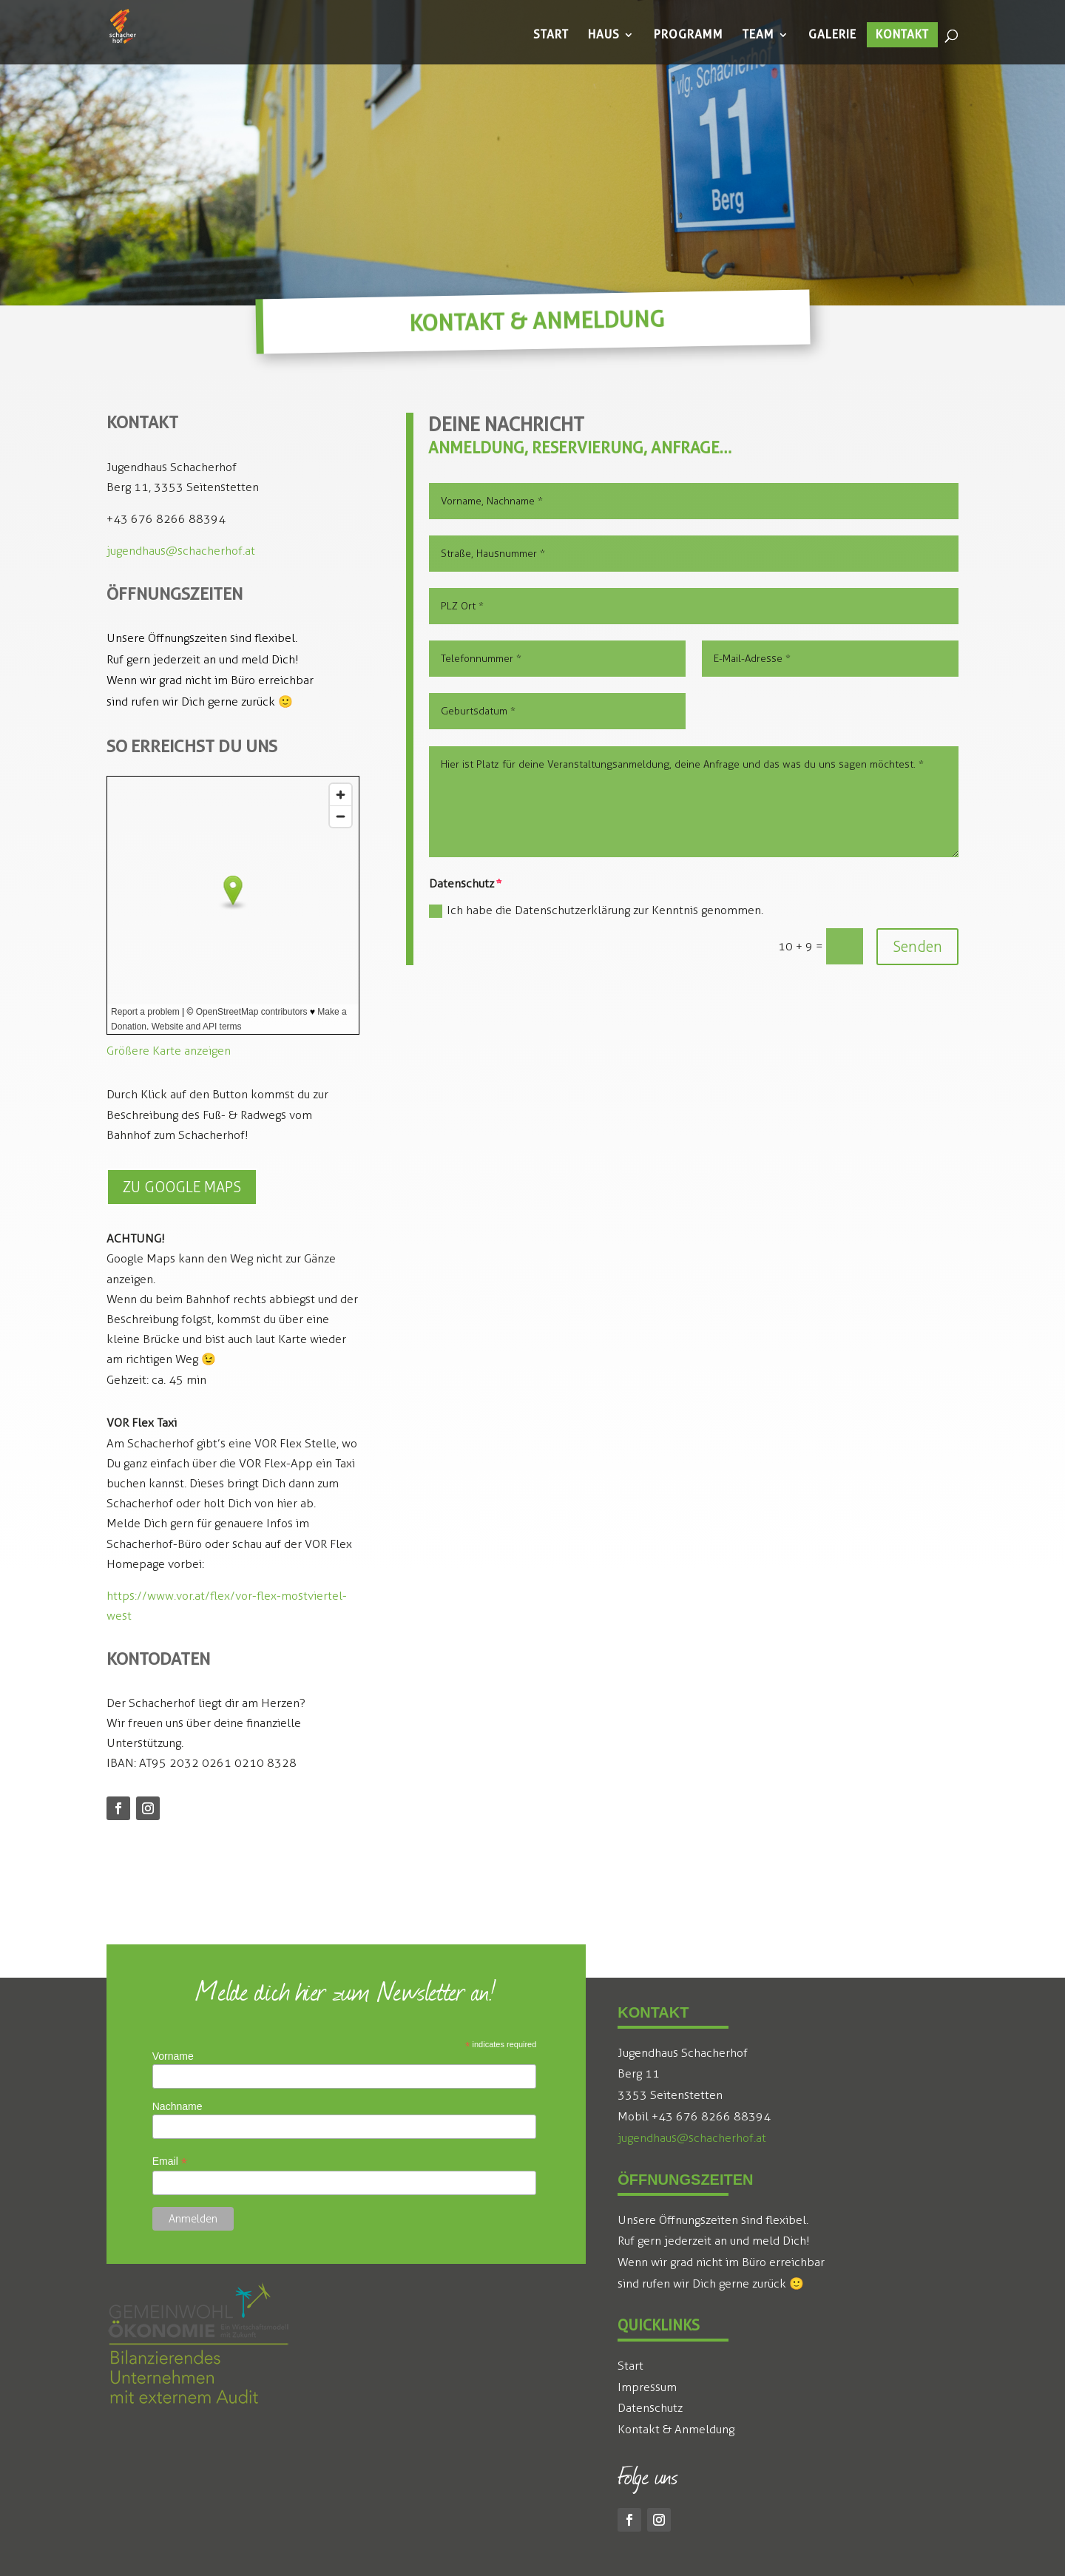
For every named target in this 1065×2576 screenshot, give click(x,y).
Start (630, 2366)
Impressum (647, 2387)
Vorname (173, 2056)
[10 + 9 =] (844, 946)
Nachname (177, 2106)
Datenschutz (650, 2408)
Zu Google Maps (182, 1187)
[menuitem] (551, 35)
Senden (917, 947)
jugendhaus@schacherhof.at (180, 551)
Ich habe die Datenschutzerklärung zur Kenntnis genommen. (596, 910)
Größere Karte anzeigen (168, 1051)
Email (169, 2161)
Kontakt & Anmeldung (676, 2429)
